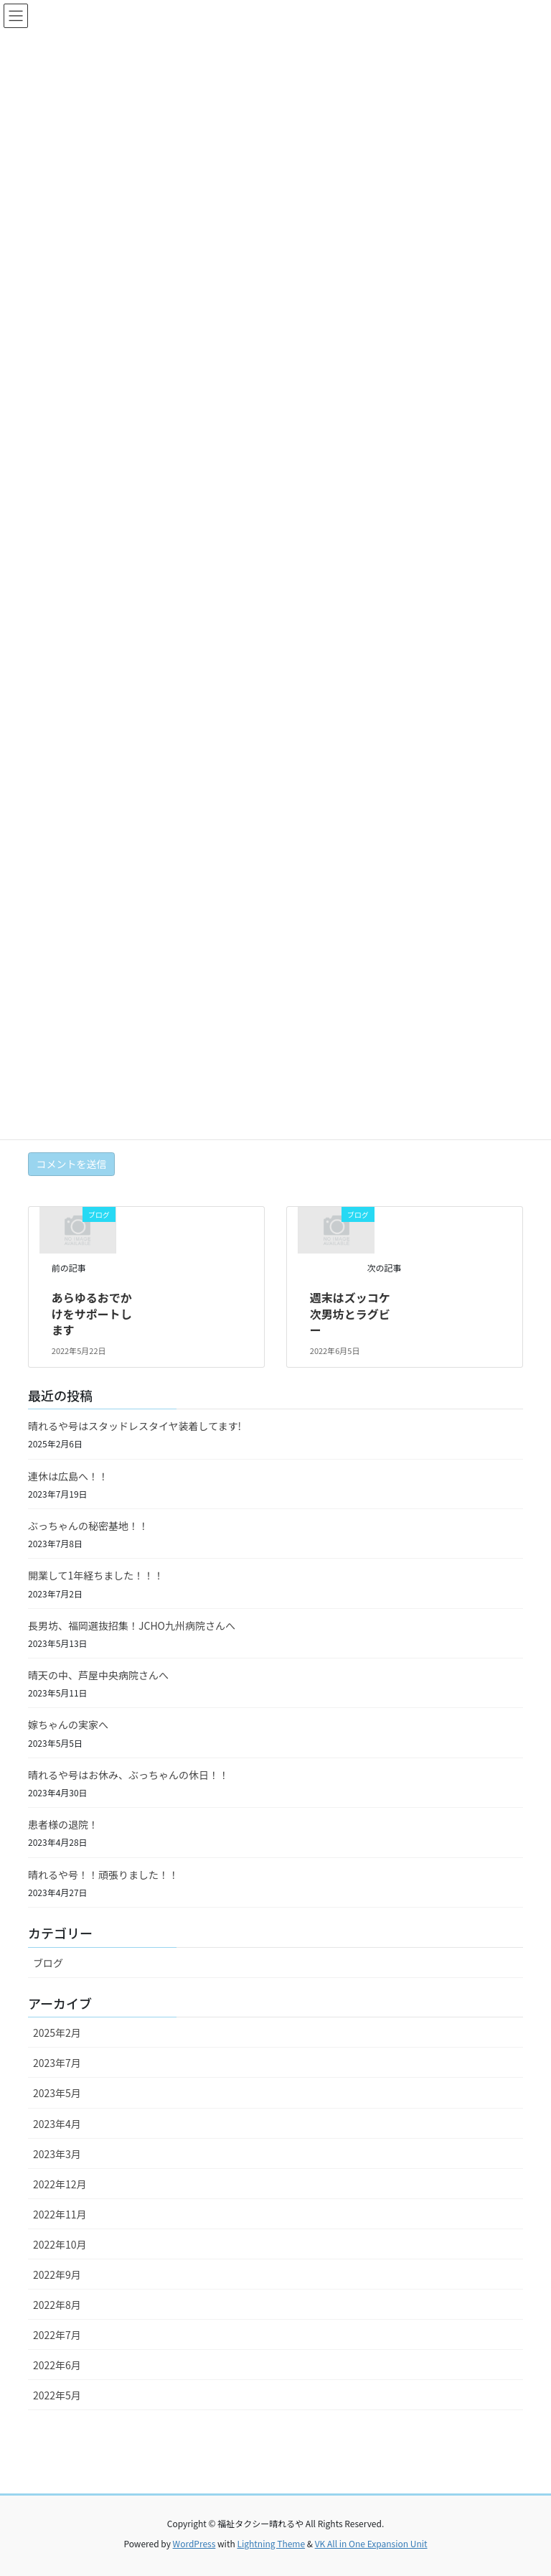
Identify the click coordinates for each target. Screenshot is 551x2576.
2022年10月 (60, 2244)
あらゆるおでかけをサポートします (92, 1313)
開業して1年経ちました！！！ (96, 1575)
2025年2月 (57, 2032)
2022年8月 (57, 2304)
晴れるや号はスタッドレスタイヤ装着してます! (134, 1426)
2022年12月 (60, 2184)
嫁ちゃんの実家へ (68, 1724)
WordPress (194, 2543)
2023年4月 (57, 2124)
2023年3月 (57, 2154)
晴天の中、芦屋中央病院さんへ (98, 1675)
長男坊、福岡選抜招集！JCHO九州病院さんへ (131, 1625)
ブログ (48, 1963)
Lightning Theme (271, 2543)
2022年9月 (57, 2274)
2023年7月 (57, 2062)
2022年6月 (57, 2365)
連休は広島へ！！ (68, 1476)
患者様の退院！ (63, 1824)
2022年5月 (57, 2395)
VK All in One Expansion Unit (371, 2543)
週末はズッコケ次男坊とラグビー (350, 1313)
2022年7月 (57, 2335)
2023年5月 (57, 2093)
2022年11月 (60, 2214)
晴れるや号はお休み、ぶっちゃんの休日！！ (128, 1775)
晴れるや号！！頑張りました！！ (103, 1874)
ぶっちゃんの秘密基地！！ (88, 1525)
